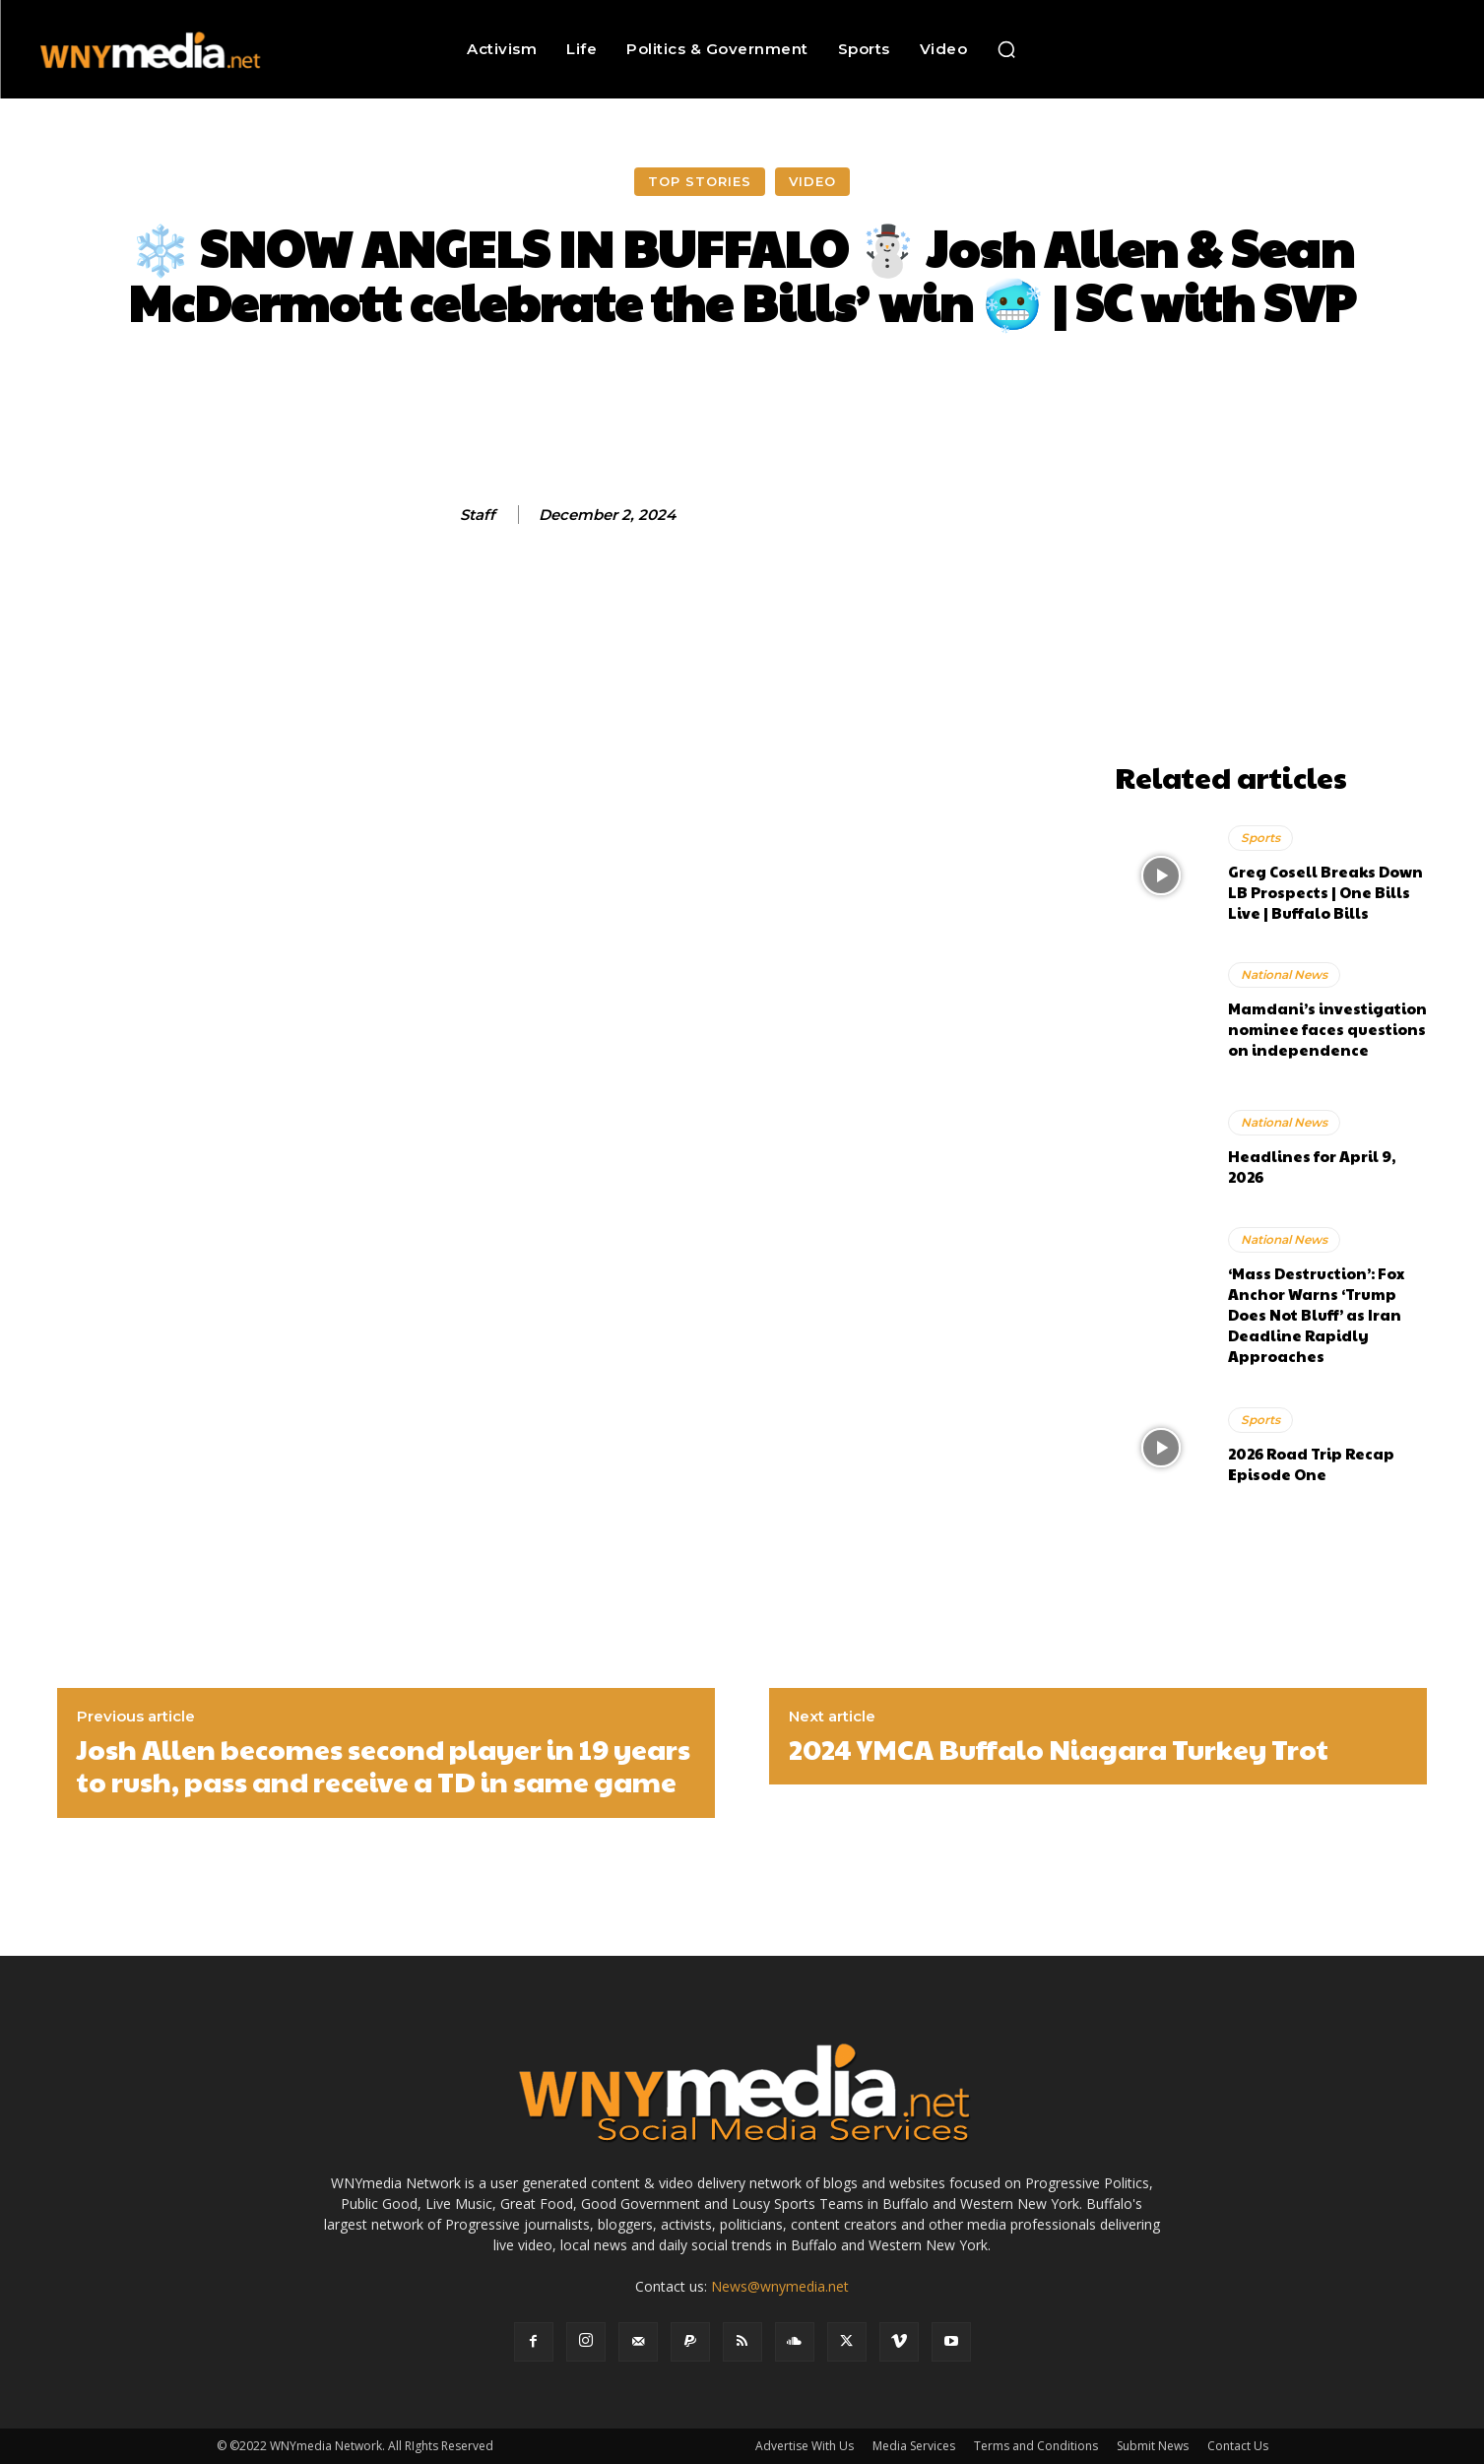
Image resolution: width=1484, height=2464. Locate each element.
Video (812, 181)
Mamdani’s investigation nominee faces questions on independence (1327, 1029)
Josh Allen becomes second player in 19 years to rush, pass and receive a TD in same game (383, 1765)
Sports (1260, 837)
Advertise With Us (804, 2445)
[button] (1006, 49)
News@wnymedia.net (780, 2286)
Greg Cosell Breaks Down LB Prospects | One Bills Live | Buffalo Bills (1325, 892)
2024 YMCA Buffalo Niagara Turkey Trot (1058, 1749)
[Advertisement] (1271, 629)
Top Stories (699, 181)
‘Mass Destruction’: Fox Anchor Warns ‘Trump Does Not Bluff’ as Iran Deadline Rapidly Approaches (1316, 1314)
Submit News (1153, 2445)
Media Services (913, 2445)
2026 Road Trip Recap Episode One (1311, 1463)
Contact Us (1237, 2445)
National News (1284, 974)
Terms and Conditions (1036, 2445)
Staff (477, 515)
